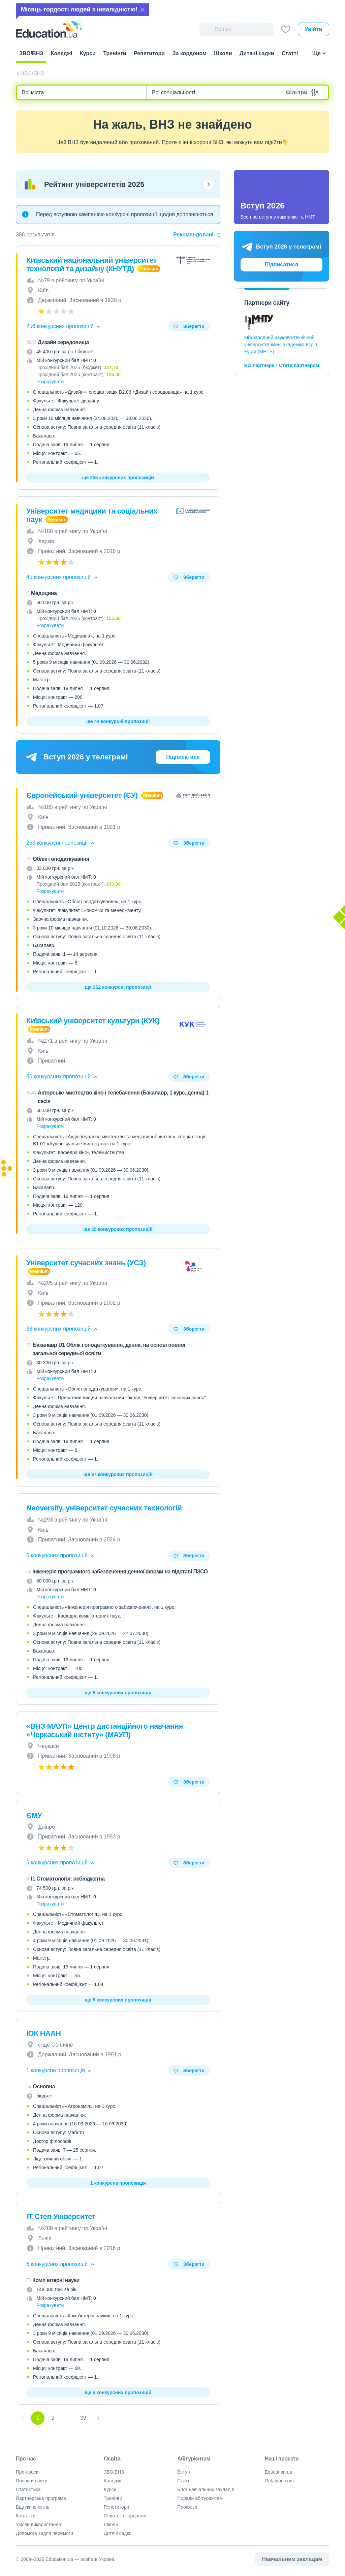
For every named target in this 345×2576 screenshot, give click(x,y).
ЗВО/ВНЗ (32, 73)
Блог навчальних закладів (205, 2489)
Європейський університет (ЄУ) (82, 795)
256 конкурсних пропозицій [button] (64, 326)
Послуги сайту (31, 2480)
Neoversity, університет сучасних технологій (104, 1508)
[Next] (98, 2418)
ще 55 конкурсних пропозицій (118, 1229)
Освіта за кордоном (125, 2515)
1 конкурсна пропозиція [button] (59, 2070)
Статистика (28, 2489)
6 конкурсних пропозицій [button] (61, 1555)
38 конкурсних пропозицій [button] (62, 1329)
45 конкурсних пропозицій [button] (62, 577)
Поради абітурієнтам (200, 2498)
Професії (187, 2507)
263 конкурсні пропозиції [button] (61, 843)
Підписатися (183, 757)
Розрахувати (50, 381)
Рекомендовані (196, 234)
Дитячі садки (118, 2533)
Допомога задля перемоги (44, 2533)
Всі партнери (259, 365)
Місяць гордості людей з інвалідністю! (79, 9)
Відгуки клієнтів (33, 2507)
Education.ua (278, 2472)
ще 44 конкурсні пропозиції (118, 721)
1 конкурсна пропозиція (118, 2183)
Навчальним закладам (292, 2559)
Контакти (25, 2515)
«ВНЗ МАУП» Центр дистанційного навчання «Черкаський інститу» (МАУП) (104, 1730)
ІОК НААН (43, 2033)
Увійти (313, 29)
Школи (111, 2524)
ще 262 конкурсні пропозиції (118, 987)
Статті (184, 2480)
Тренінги (113, 2498)
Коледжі (112, 2480)
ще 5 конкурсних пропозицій (118, 1692)
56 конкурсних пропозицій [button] (62, 1076)
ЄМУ (34, 1815)
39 (83, 2418)
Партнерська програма (41, 2498)
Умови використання (38, 2524)
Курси (110, 2489)
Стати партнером (299, 365)
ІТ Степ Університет (60, 2216)
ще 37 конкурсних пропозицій (118, 1474)
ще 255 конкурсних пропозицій (118, 477)
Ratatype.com (279, 2480)
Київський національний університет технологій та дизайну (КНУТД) (91, 264)
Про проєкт (28, 2472)
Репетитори (116, 2507)
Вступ (183, 2472)
